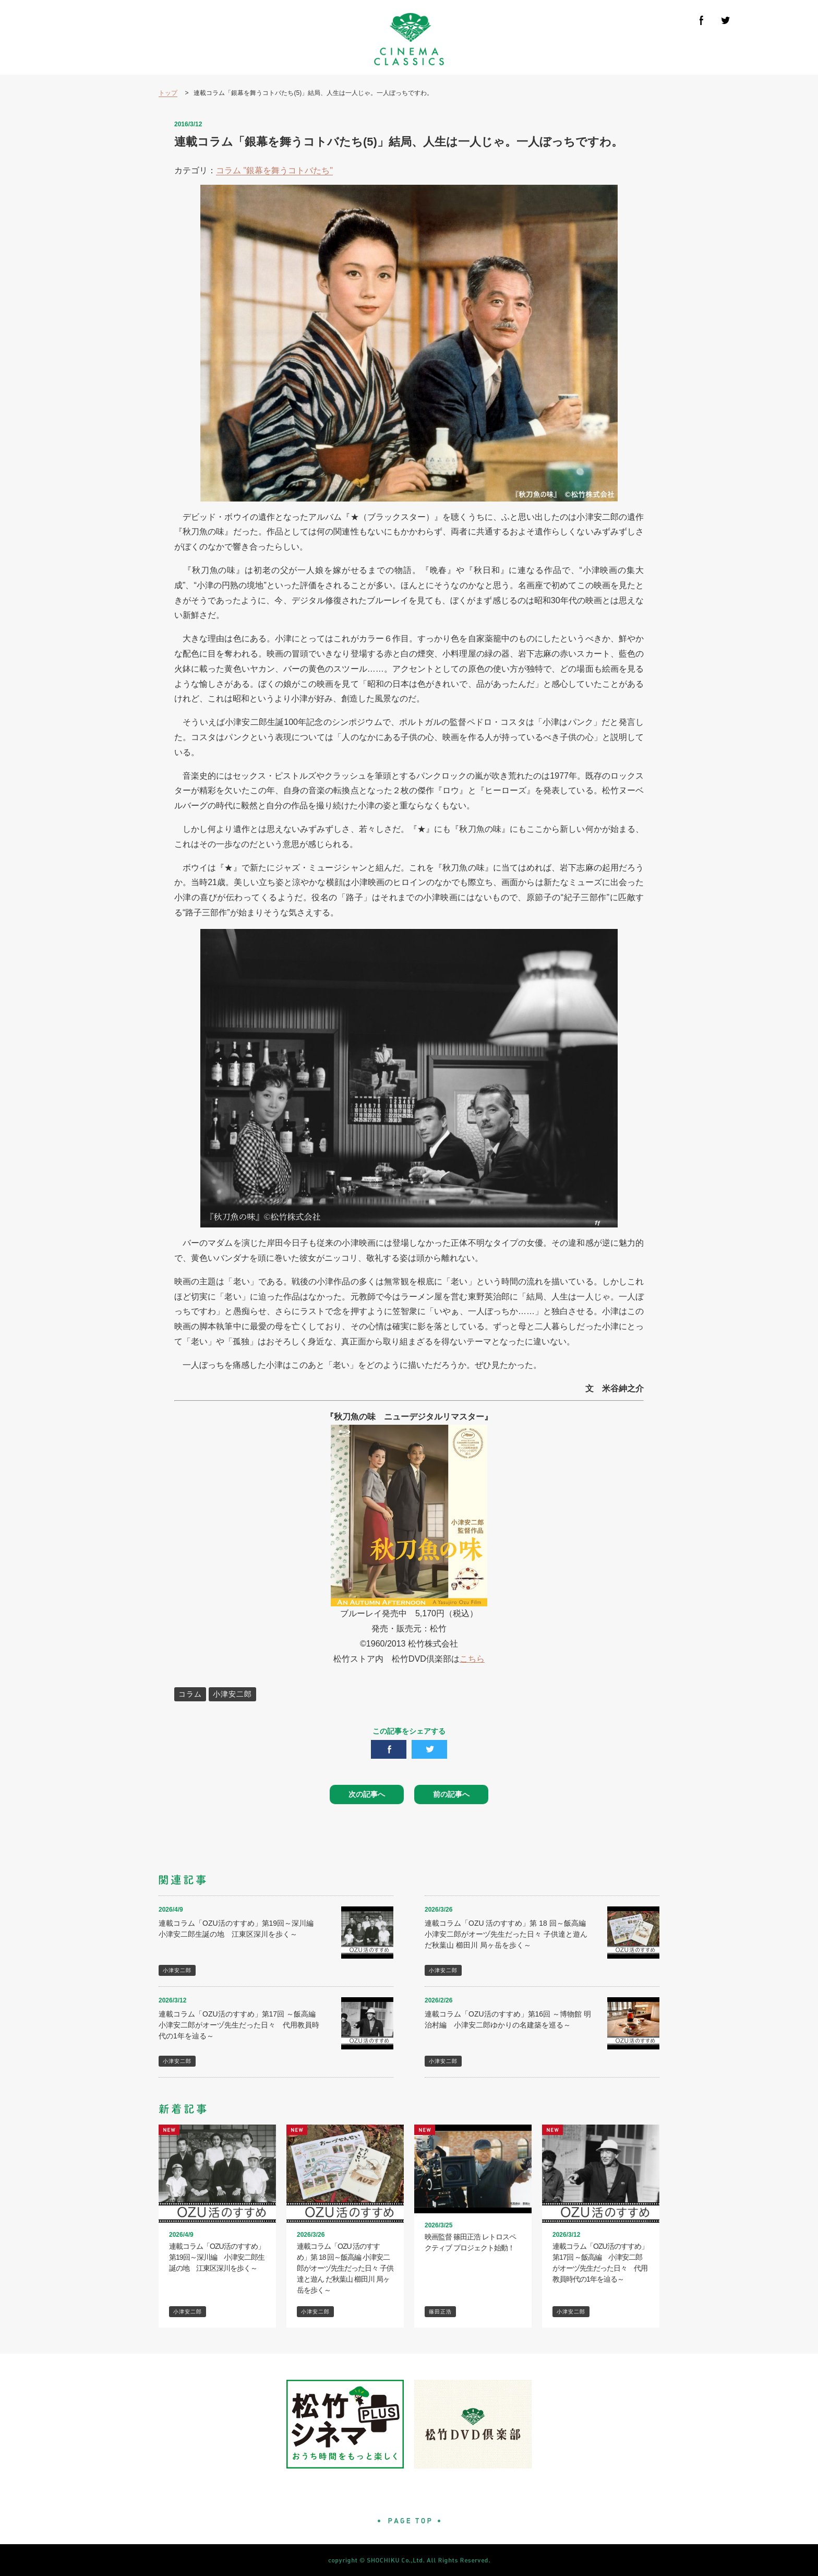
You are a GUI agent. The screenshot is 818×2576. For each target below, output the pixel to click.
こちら (472, 1658)
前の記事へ (451, 1794)
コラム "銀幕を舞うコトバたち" (274, 170)
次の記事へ (366, 1794)
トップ (168, 93)
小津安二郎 (232, 1694)
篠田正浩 (440, 2312)
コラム (190, 1694)
